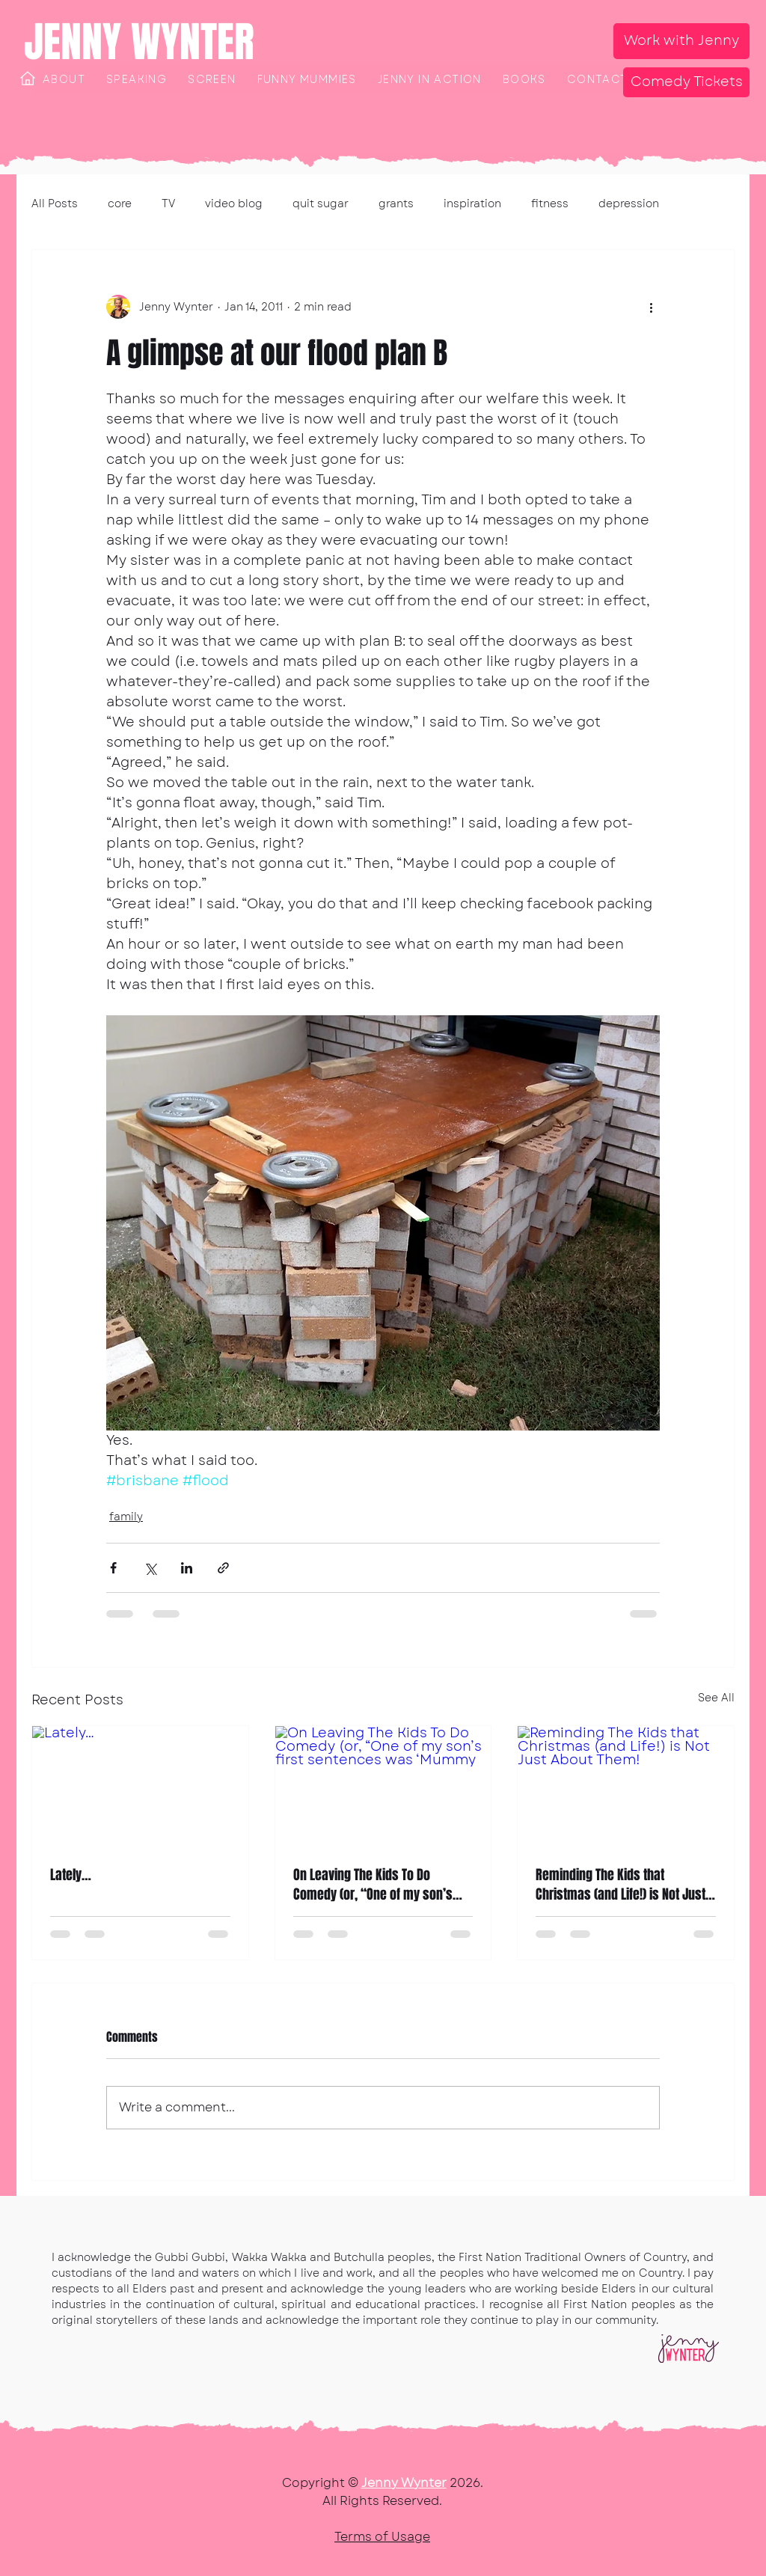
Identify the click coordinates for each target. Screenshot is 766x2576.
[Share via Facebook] (113, 1568)
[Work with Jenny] (681, 41)
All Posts (54, 204)
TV (168, 204)
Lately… (70, 1875)
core (120, 204)
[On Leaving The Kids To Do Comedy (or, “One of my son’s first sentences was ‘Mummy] (383, 1786)
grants (396, 204)
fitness (550, 204)
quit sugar (320, 204)
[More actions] (651, 307)
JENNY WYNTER (139, 42)
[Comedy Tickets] (686, 82)
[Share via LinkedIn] (187, 1568)
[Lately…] (140, 1786)
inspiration (472, 204)
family (126, 1516)
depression (628, 204)
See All (716, 1697)
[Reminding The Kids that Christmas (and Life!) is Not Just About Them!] (626, 1786)
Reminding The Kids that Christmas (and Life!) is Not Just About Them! (620, 1884)
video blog (234, 204)
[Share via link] (223, 1568)
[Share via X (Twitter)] (150, 1568)
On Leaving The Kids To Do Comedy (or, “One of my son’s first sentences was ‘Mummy (373, 1884)
